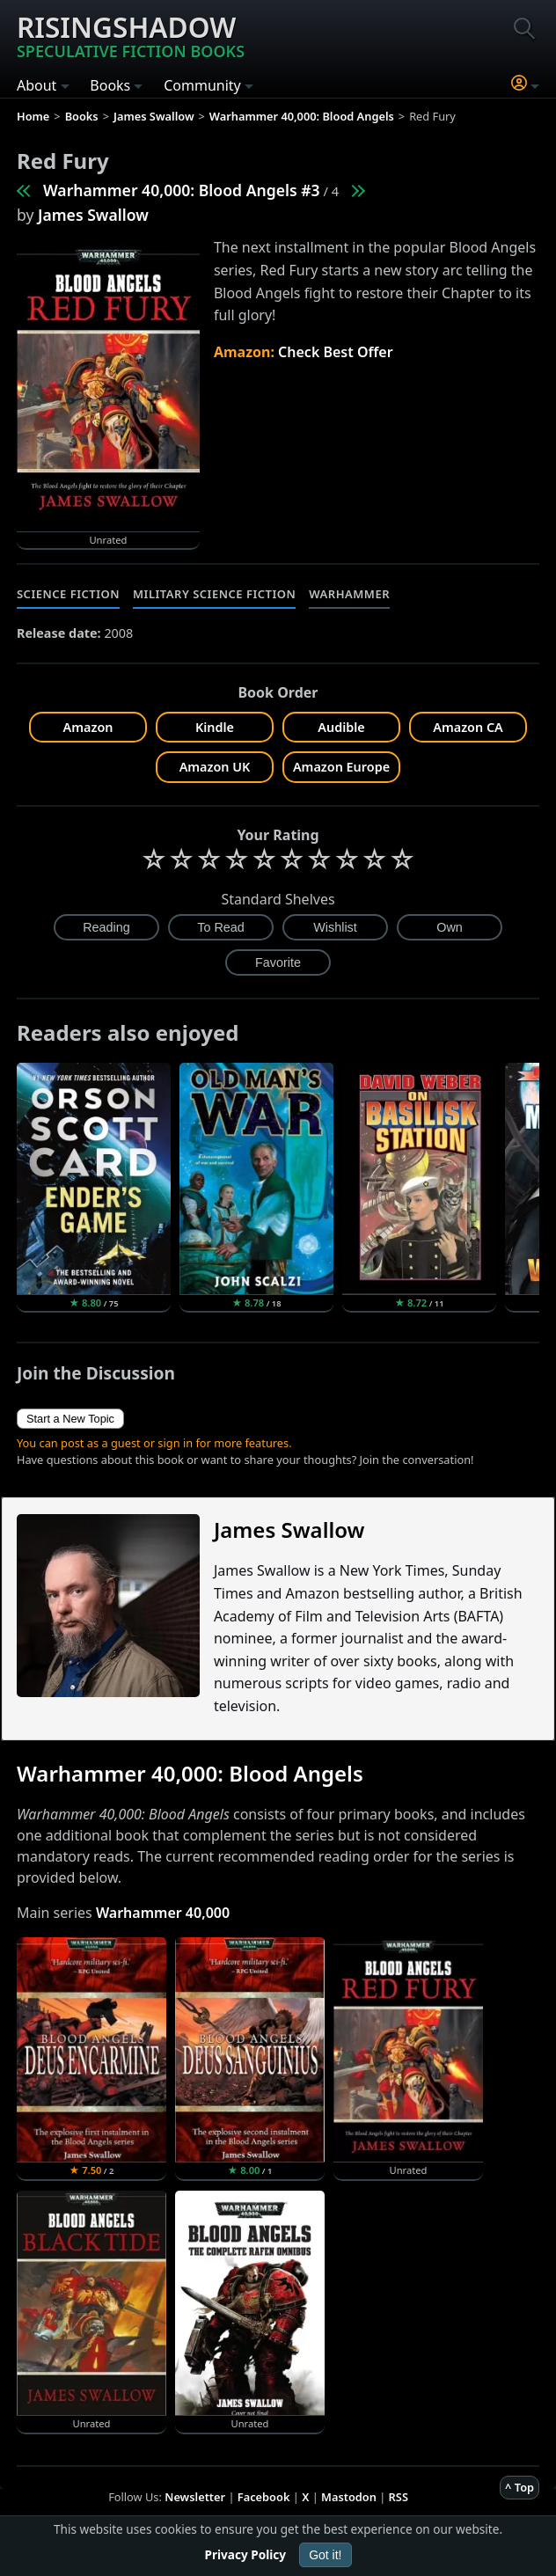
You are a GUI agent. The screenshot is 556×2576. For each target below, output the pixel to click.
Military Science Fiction (214, 594)
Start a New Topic (70, 1418)
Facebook (264, 2497)
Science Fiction (68, 594)
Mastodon (349, 2497)
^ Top (519, 2487)
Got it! (325, 2555)
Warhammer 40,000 (163, 1912)
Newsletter (195, 2497)
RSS (398, 2497)
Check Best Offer (335, 352)
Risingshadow (131, 35)
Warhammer (349, 594)
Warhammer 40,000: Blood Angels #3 (181, 190)
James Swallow (93, 214)
